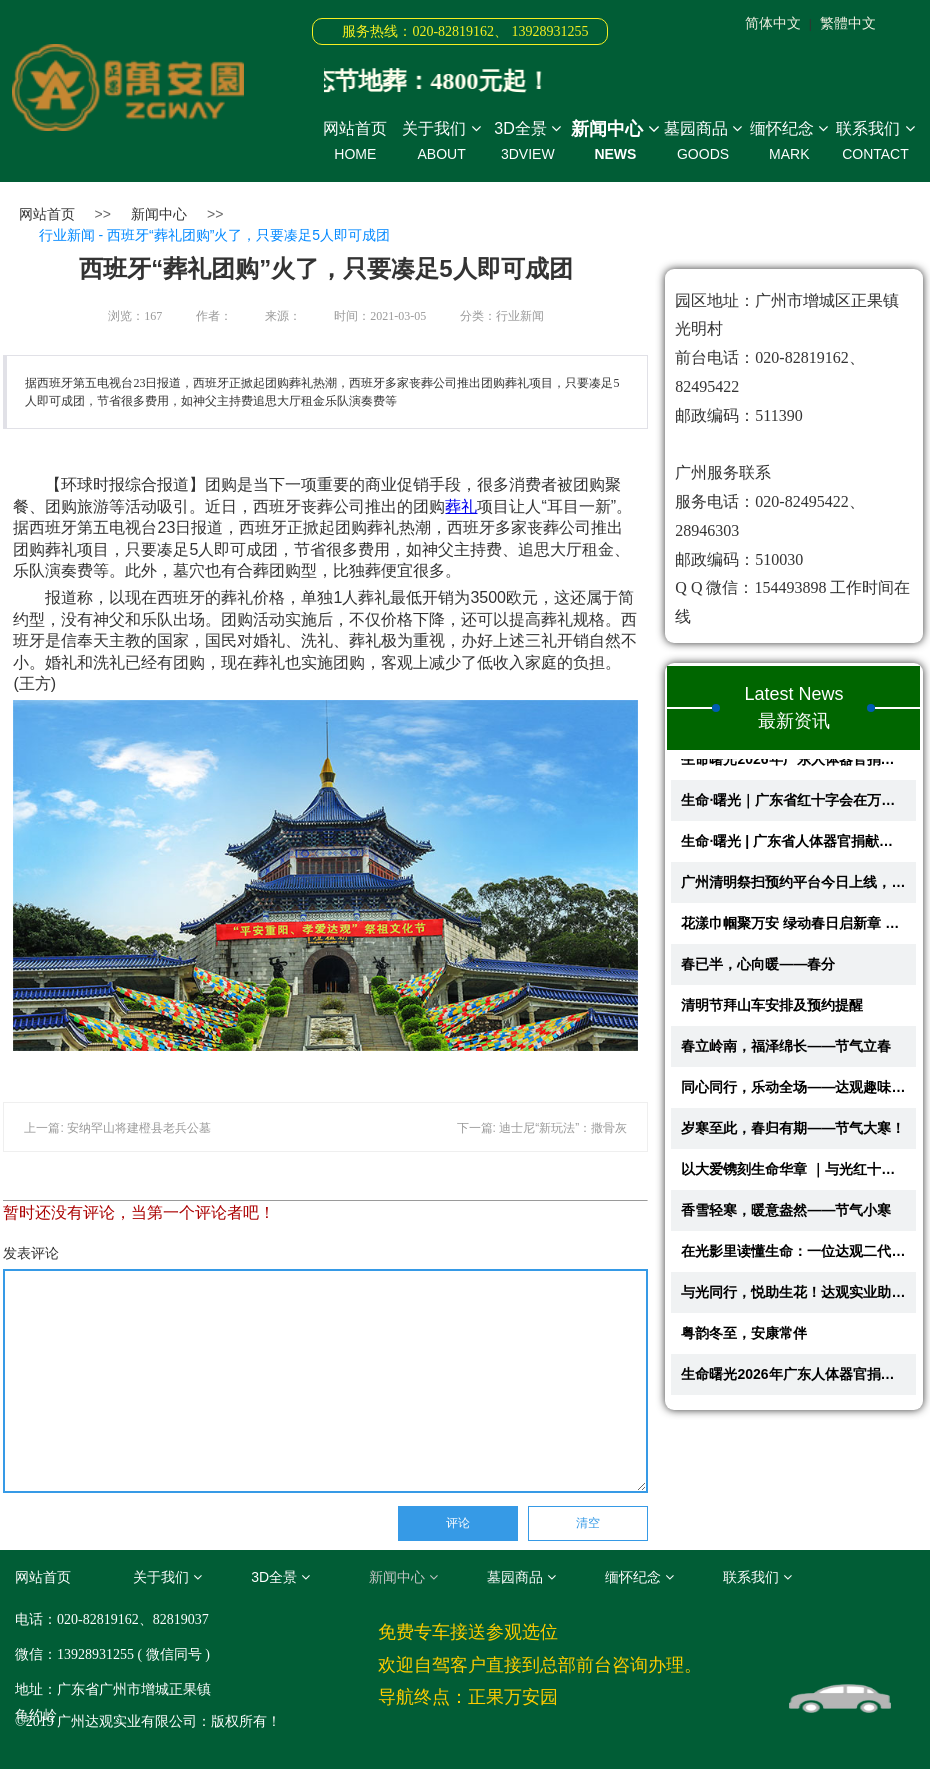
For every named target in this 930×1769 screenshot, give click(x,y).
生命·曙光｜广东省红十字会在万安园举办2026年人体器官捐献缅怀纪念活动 (793, 806)
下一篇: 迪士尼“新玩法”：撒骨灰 (542, 1128)
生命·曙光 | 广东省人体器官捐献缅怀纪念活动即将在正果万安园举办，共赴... (793, 847)
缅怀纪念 (789, 142)
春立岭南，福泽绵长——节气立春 (786, 1052)
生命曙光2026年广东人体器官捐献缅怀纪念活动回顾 (793, 765)
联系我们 (875, 142)
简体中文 (773, 23)
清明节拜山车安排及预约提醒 (772, 1011)
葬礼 (461, 506)
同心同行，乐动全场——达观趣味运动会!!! (793, 1093)
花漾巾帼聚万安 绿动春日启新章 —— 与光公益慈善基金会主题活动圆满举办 (793, 929)
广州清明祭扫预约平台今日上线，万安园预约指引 (793, 888)
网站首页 (355, 142)
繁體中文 (848, 23)
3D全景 (528, 142)
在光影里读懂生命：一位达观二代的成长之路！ (793, 1257)
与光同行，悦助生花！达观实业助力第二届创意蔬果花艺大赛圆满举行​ (793, 1298)
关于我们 (441, 142)
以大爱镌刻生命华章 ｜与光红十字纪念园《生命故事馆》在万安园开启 (793, 1175)
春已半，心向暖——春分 (758, 970)
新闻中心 (615, 141)
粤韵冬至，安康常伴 (744, 1339)
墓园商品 (703, 142)
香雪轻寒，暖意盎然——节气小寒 (786, 1216)
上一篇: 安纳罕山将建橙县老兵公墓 (117, 1128)
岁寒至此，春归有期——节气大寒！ (793, 1134)
